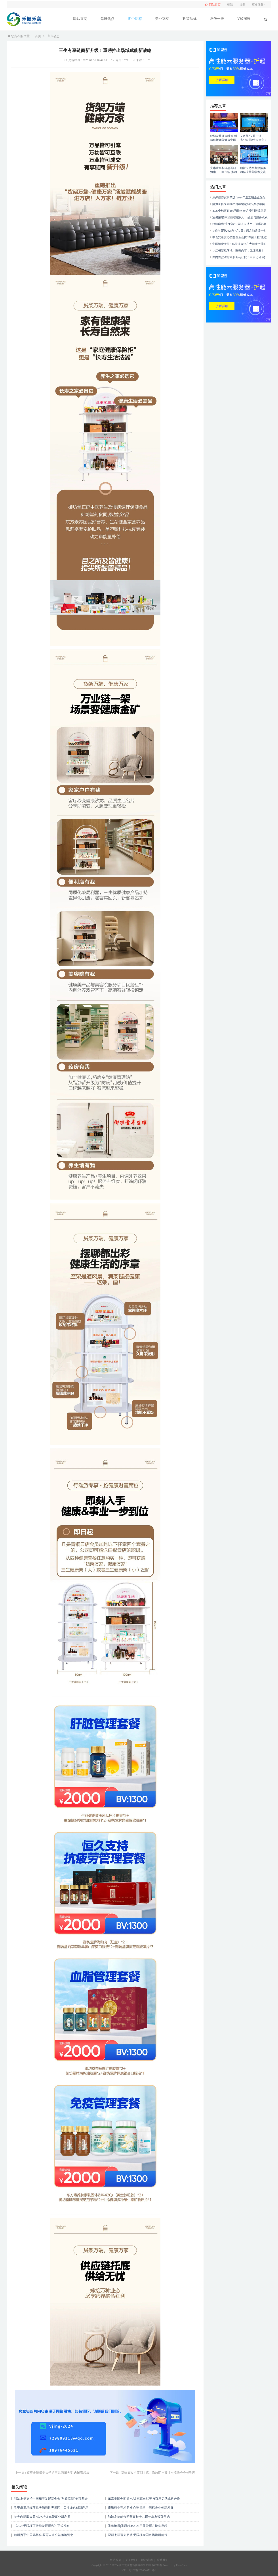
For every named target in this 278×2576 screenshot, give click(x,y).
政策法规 (190, 19)
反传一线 (217, 19)
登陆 (230, 4)
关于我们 (131, 2560)
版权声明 (147, 2560)
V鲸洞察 (244, 19)
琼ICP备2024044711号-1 (142, 2570)
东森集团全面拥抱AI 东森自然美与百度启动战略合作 (144, 2498)
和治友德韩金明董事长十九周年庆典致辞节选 (139, 2516)
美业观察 (162, 19)
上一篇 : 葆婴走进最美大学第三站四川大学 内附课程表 (52, 2472)
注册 (242, 4)
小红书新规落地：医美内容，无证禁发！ (238, 250)
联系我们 (162, 2560)
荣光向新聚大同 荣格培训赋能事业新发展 (42, 2516)
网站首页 (80, 19)
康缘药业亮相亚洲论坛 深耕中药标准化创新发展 (141, 2507)
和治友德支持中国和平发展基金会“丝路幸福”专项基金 (51, 2498)
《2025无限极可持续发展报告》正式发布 (42, 2526)
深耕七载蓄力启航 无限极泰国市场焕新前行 (138, 2535)
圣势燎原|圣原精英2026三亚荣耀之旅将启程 (137, 2526)
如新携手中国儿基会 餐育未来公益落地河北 (44, 2535)
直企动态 (135, 19)
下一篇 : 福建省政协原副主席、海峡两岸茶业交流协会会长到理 (153, 2472)
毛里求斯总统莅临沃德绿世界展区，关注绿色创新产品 (51, 2507)
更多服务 (259, 4)
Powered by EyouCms (174, 2565)
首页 (38, 36)
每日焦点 (107, 19)
